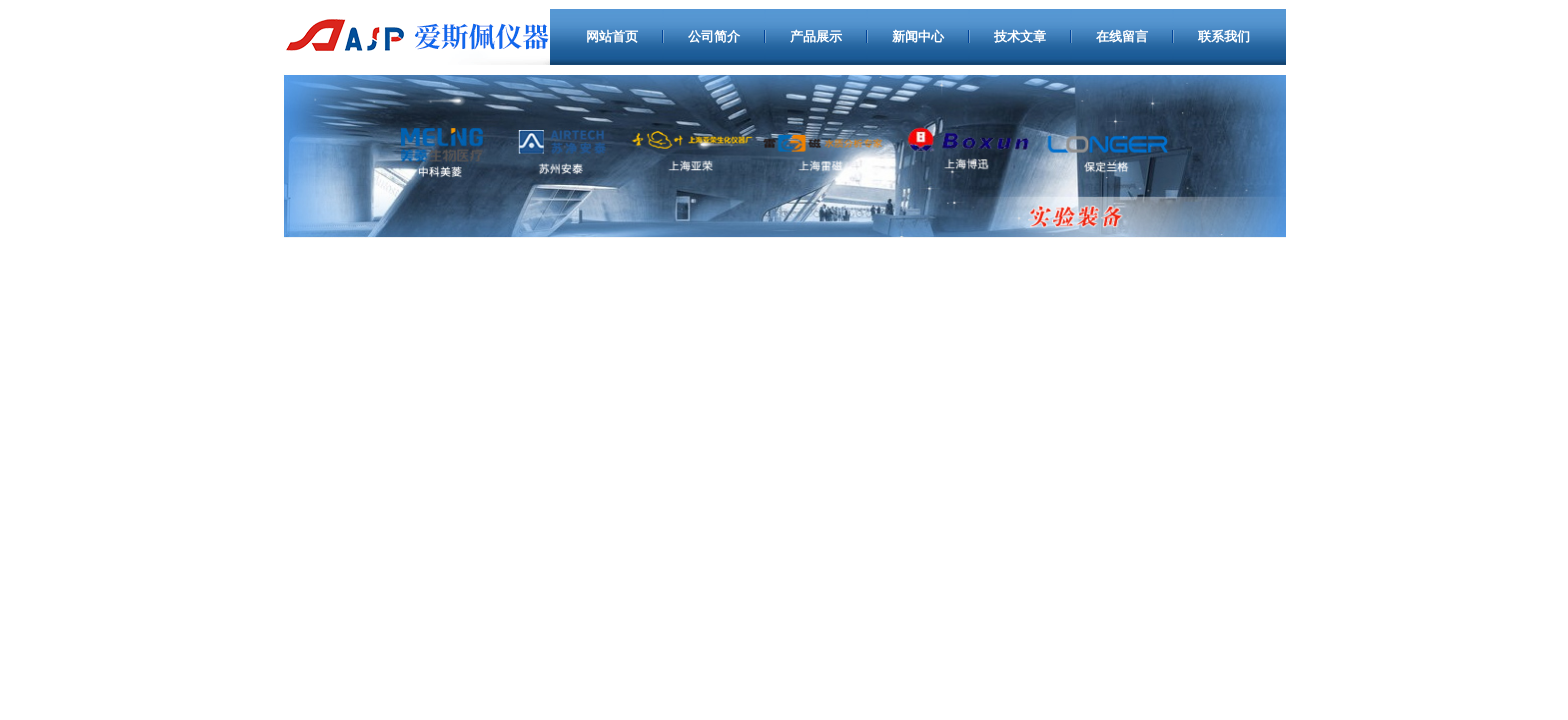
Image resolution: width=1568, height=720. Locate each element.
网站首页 (612, 36)
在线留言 (1122, 36)
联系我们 (1224, 36)
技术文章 (1020, 36)
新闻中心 (918, 36)
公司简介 (714, 36)
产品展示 (816, 36)
